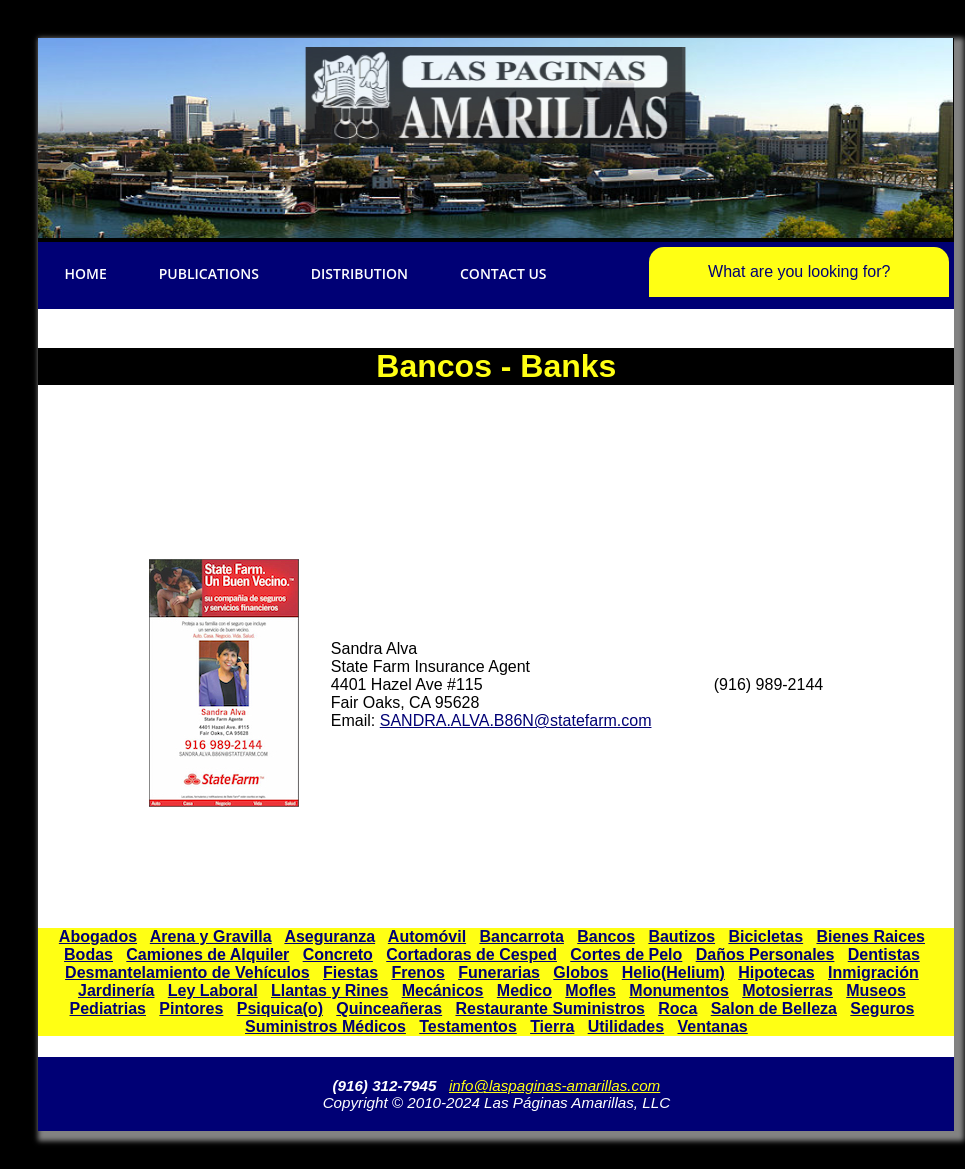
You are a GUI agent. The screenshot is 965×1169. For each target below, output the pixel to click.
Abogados (98, 936)
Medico (524, 990)
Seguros (882, 1008)
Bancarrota (521, 936)
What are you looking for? (799, 271)
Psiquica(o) (280, 1008)
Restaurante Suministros (549, 1008)
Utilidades (626, 1026)
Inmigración (873, 972)
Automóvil (427, 936)
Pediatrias (108, 1008)
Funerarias (499, 972)
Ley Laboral (213, 990)
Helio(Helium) (673, 972)
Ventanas (712, 1026)
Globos (580, 972)
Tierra (552, 1026)
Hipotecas (776, 972)
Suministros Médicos (325, 1026)
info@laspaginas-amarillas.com (554, 1085)
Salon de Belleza (774, 1008)
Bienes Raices (870, 936)
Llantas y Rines (329, 990)
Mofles (590, 990)
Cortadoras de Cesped (471, 954)
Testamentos (468, 1026)
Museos (876, 990)
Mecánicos (443, 990)
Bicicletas (765, 936)
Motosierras (787, 990)
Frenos (417, 972)
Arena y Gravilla (211, 936)
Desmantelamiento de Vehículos (187, 972)
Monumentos (679, 990)
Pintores (191, 1008)
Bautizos (681, 936)
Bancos (606, 936)
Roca (677, 1008)
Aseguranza (329, 936)
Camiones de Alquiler (207, 954)
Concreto (338, 954)
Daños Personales (765, 954)
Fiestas (350, 972)
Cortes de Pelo (626, 954)
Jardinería (116, 990)
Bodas (88, 954)
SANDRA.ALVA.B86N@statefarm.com (516, 720)
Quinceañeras (389, 1008)
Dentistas (884, 954)
